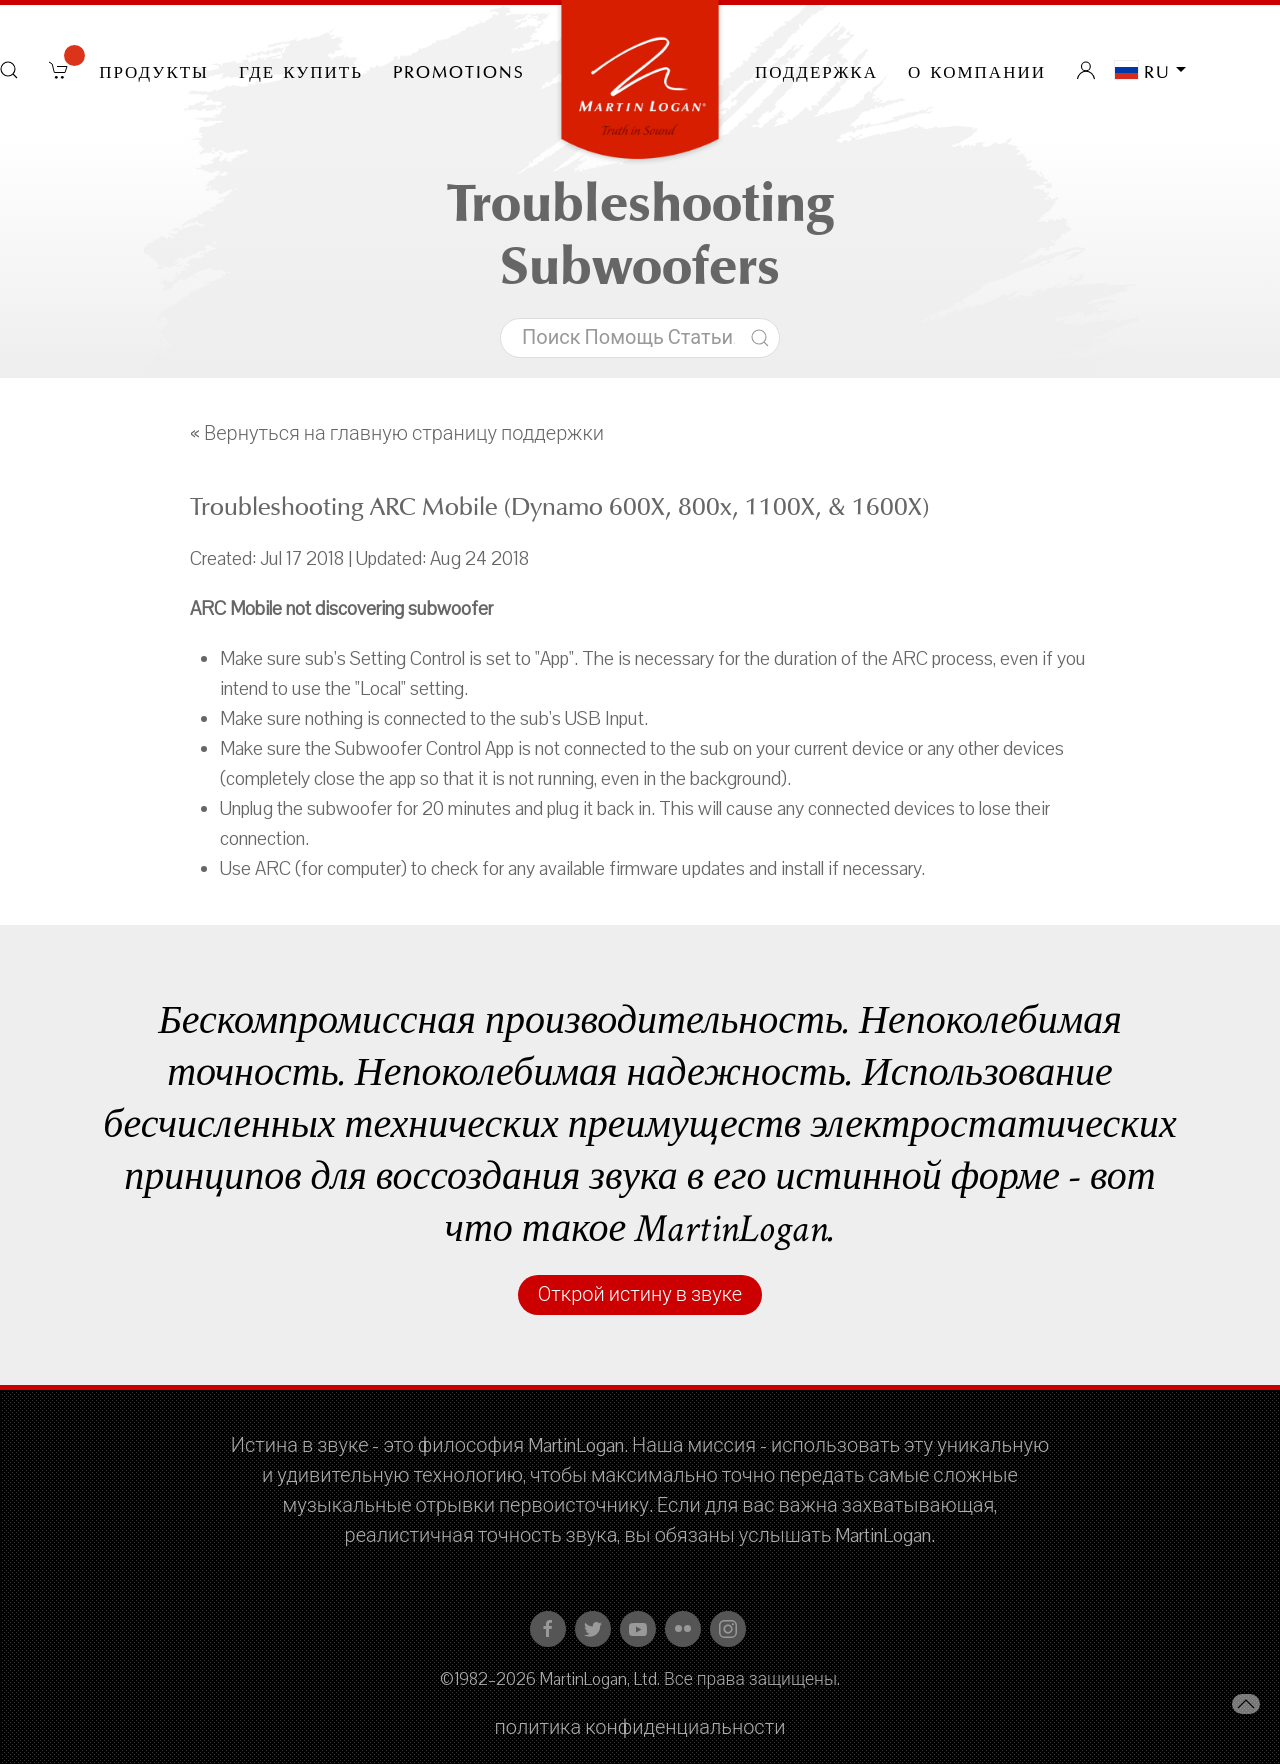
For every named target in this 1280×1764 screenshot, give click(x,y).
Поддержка (816, 70)
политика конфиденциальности (640, 1728)
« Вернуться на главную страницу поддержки (397, 434)
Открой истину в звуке (640, 1295)
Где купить (301, 70)
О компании (977, 70)
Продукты (154, 70)
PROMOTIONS (459, 70)
